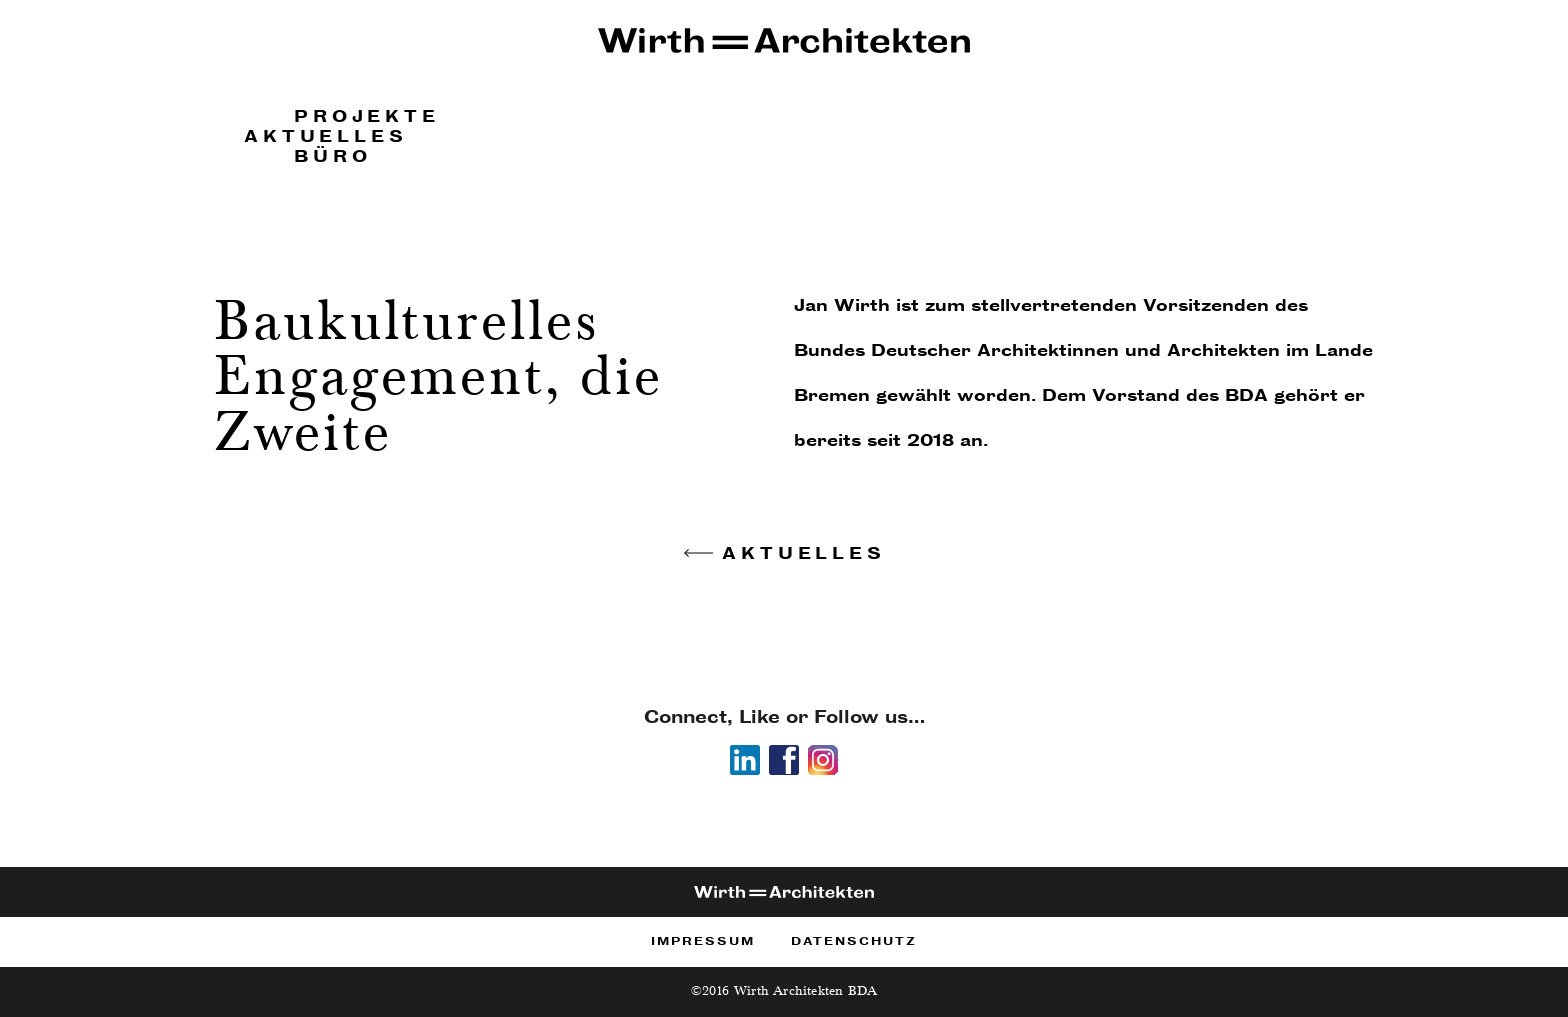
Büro (332, 156)
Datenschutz (854, 941)
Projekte (366, 116)
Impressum (703, 941)
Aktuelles (325, 136)
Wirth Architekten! (784, 43)
